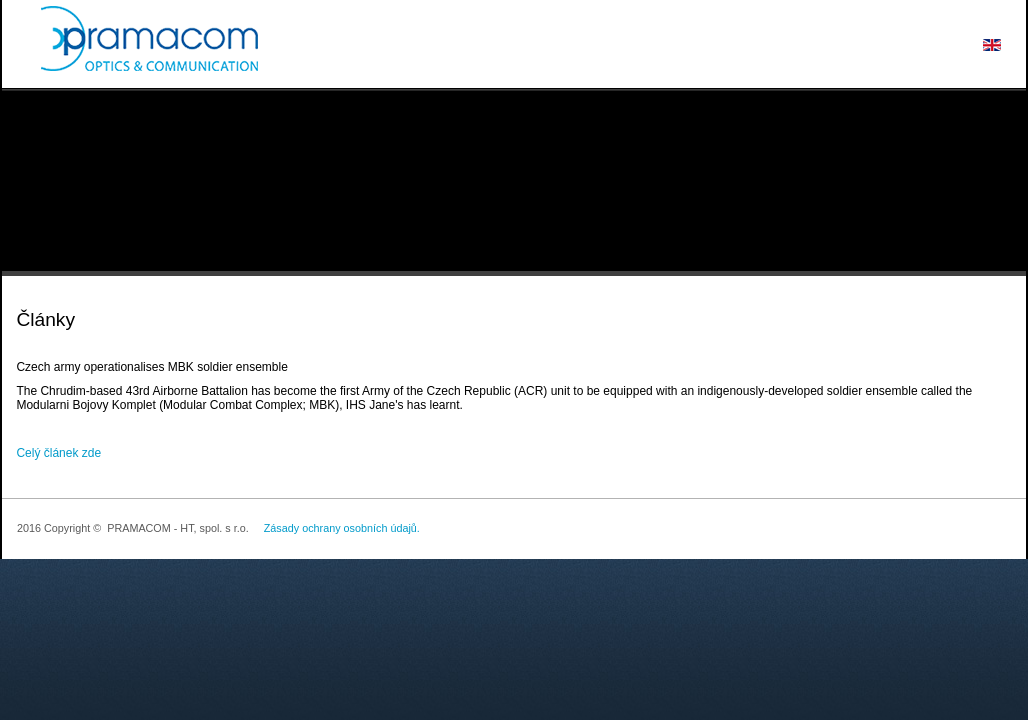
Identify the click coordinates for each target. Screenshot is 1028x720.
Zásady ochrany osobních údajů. (342, 528)
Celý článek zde (58, 453)
